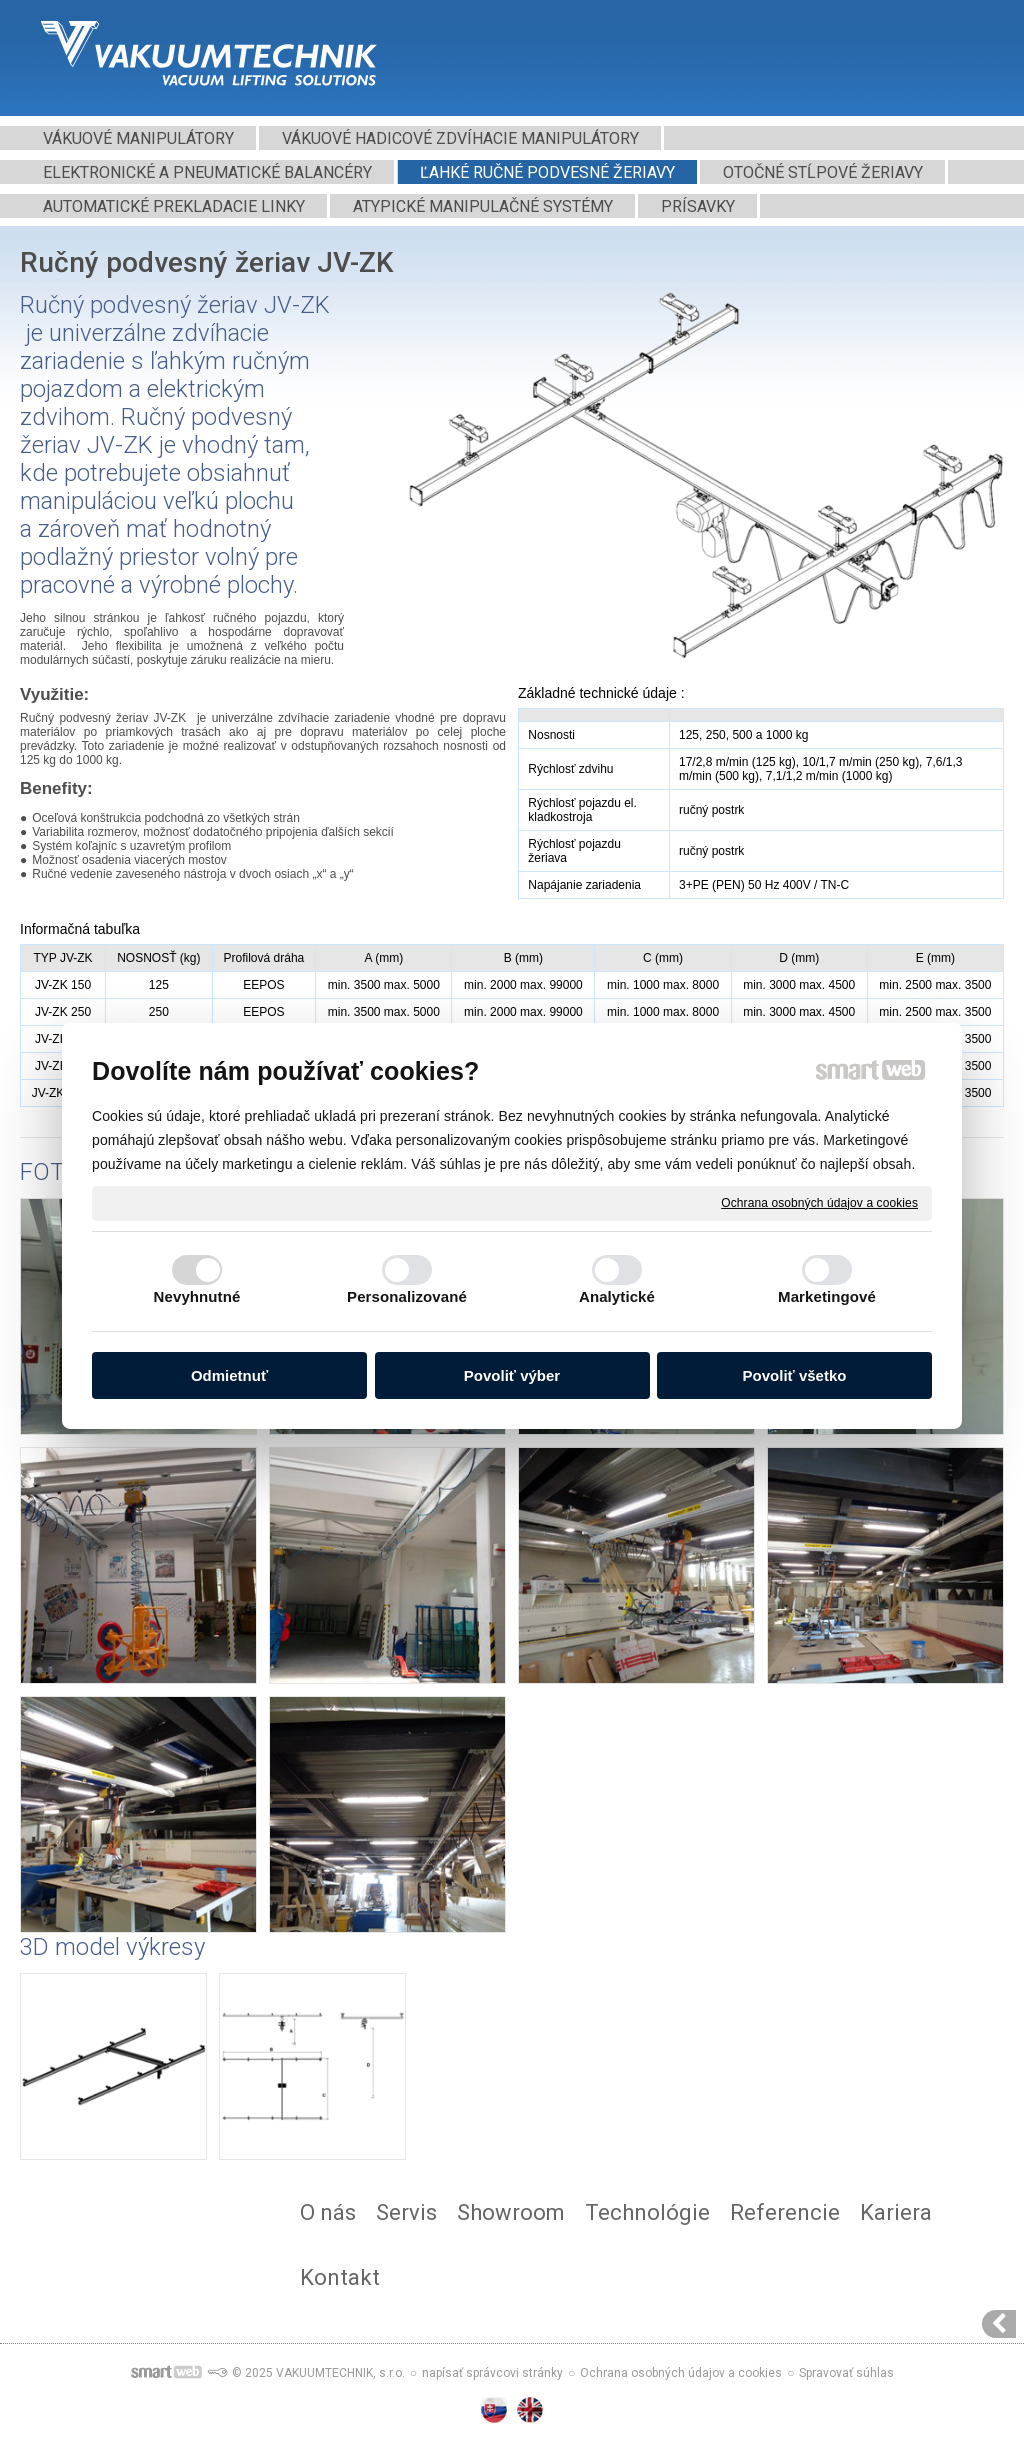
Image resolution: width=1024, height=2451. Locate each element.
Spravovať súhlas (846, 2373)
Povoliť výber (512, 1375)
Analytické (617, 1296)
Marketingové (827, 1296)
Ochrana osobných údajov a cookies (819, 1202)
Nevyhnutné (197, 1296)
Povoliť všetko (795, 1375)
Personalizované (407, 1296)
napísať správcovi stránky (492, 2373)
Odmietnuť (229, 1375)
